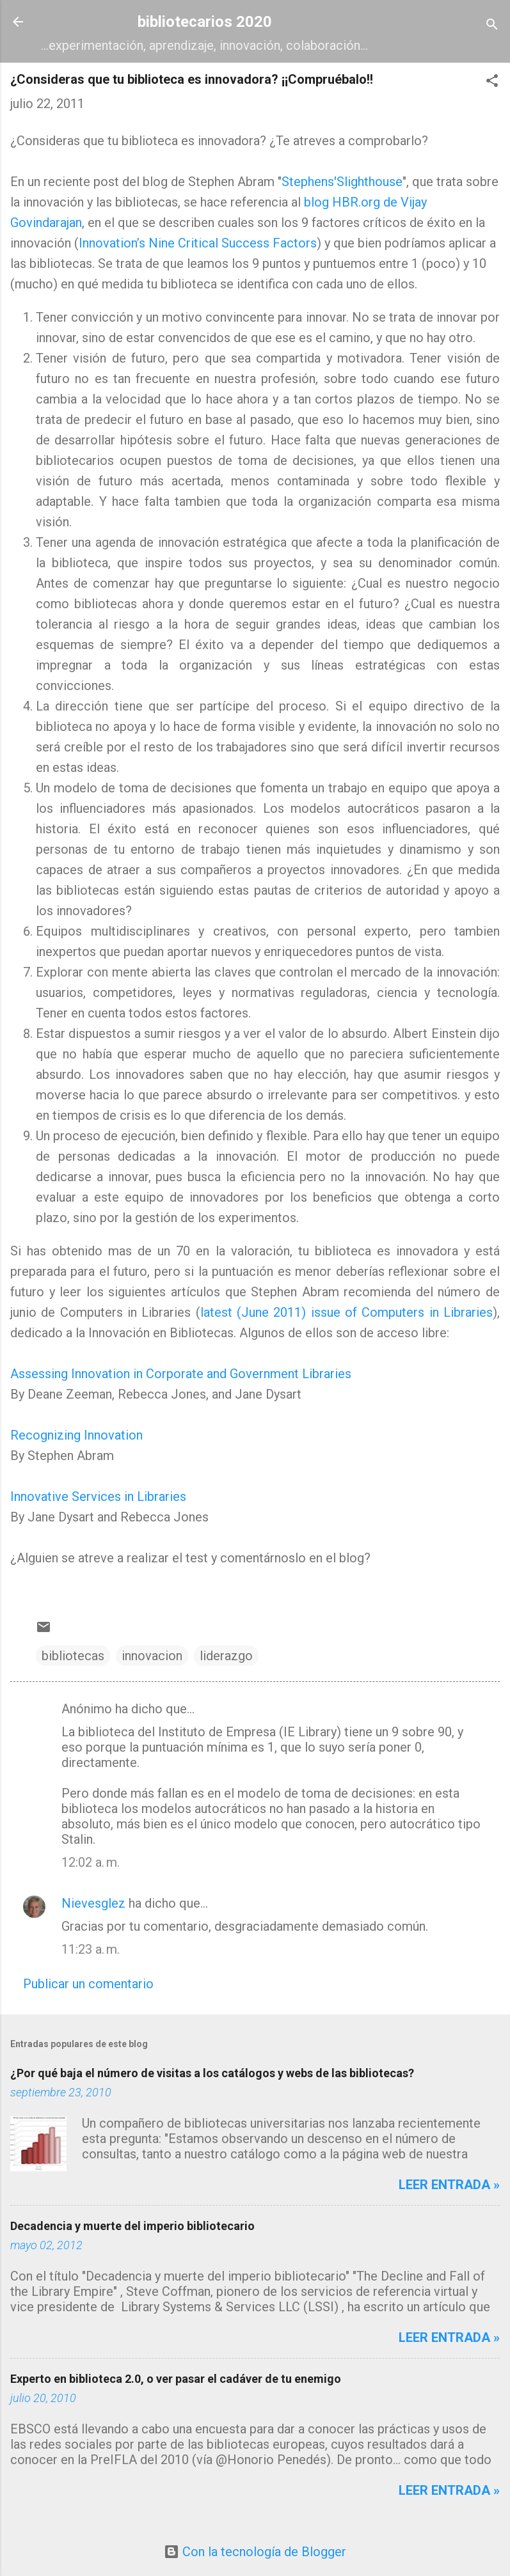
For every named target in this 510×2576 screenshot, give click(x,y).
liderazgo (226, 1655)
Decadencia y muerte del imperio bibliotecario (132, 2226)
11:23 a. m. (90, 1949)
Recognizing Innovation (76, 1435)
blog (316, 202)
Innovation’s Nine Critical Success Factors (198, 243)
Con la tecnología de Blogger (255, 2551)
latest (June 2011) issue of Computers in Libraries (346, 1312)
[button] (492, 82)
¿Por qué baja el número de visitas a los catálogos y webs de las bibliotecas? (212, 2073)
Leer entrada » (449, 2184)
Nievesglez (93, 1903)
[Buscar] (492, 25)
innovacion (152, 1655)
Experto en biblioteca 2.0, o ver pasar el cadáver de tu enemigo (175, 2378)
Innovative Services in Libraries (98, 1496)
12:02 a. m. (90, 1862)
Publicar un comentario (88, 1983)
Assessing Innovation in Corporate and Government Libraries (180, 1373)
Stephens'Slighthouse (342, 181)
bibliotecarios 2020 (205, 22)
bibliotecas (73, 1655)
